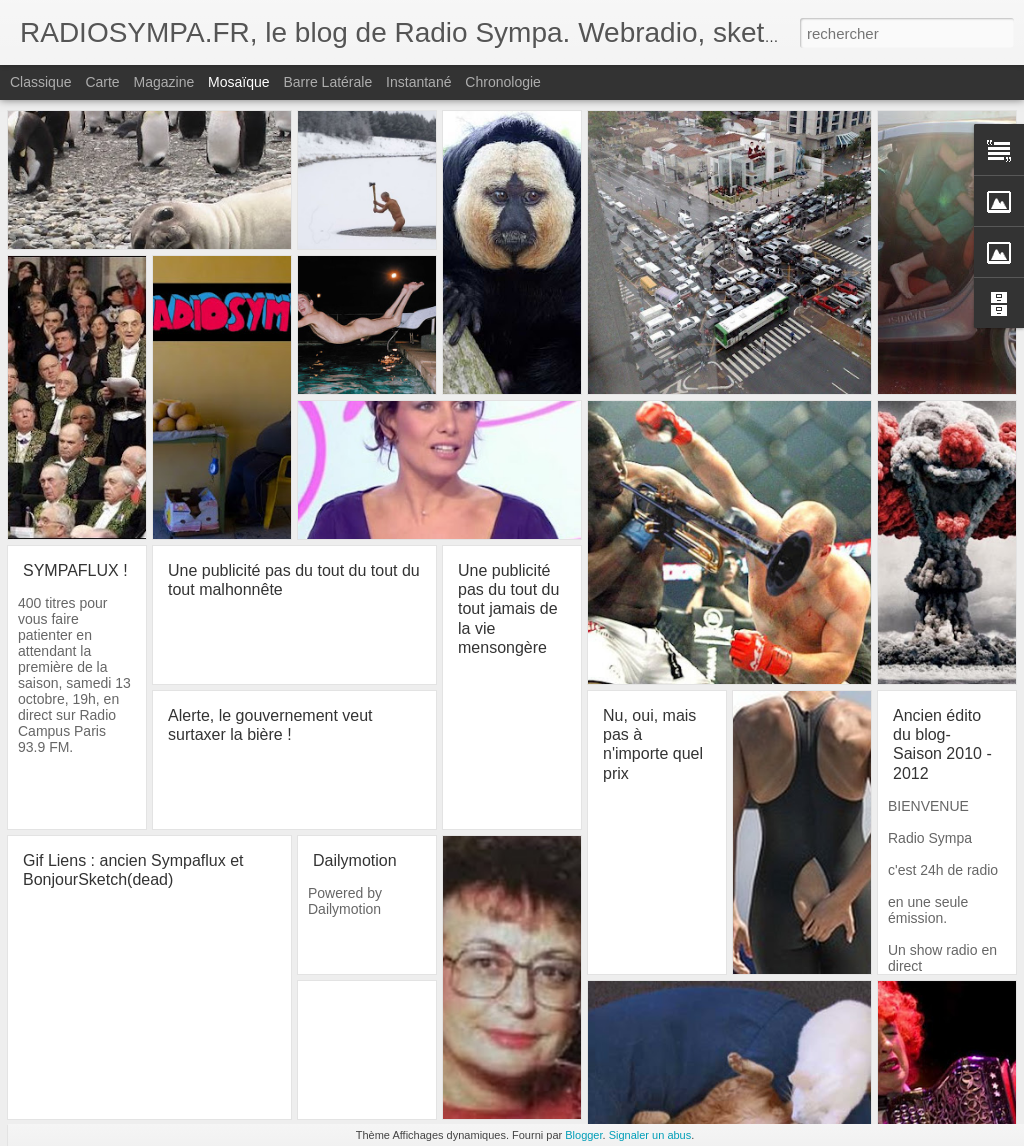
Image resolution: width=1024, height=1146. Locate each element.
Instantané (418, 82)
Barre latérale (327, 82)
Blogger (583, 1135)
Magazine (164, 82)
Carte (102, 82)
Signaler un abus (650, 1135)
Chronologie (503, 82)
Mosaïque (238, 82)
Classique (40, 82)
